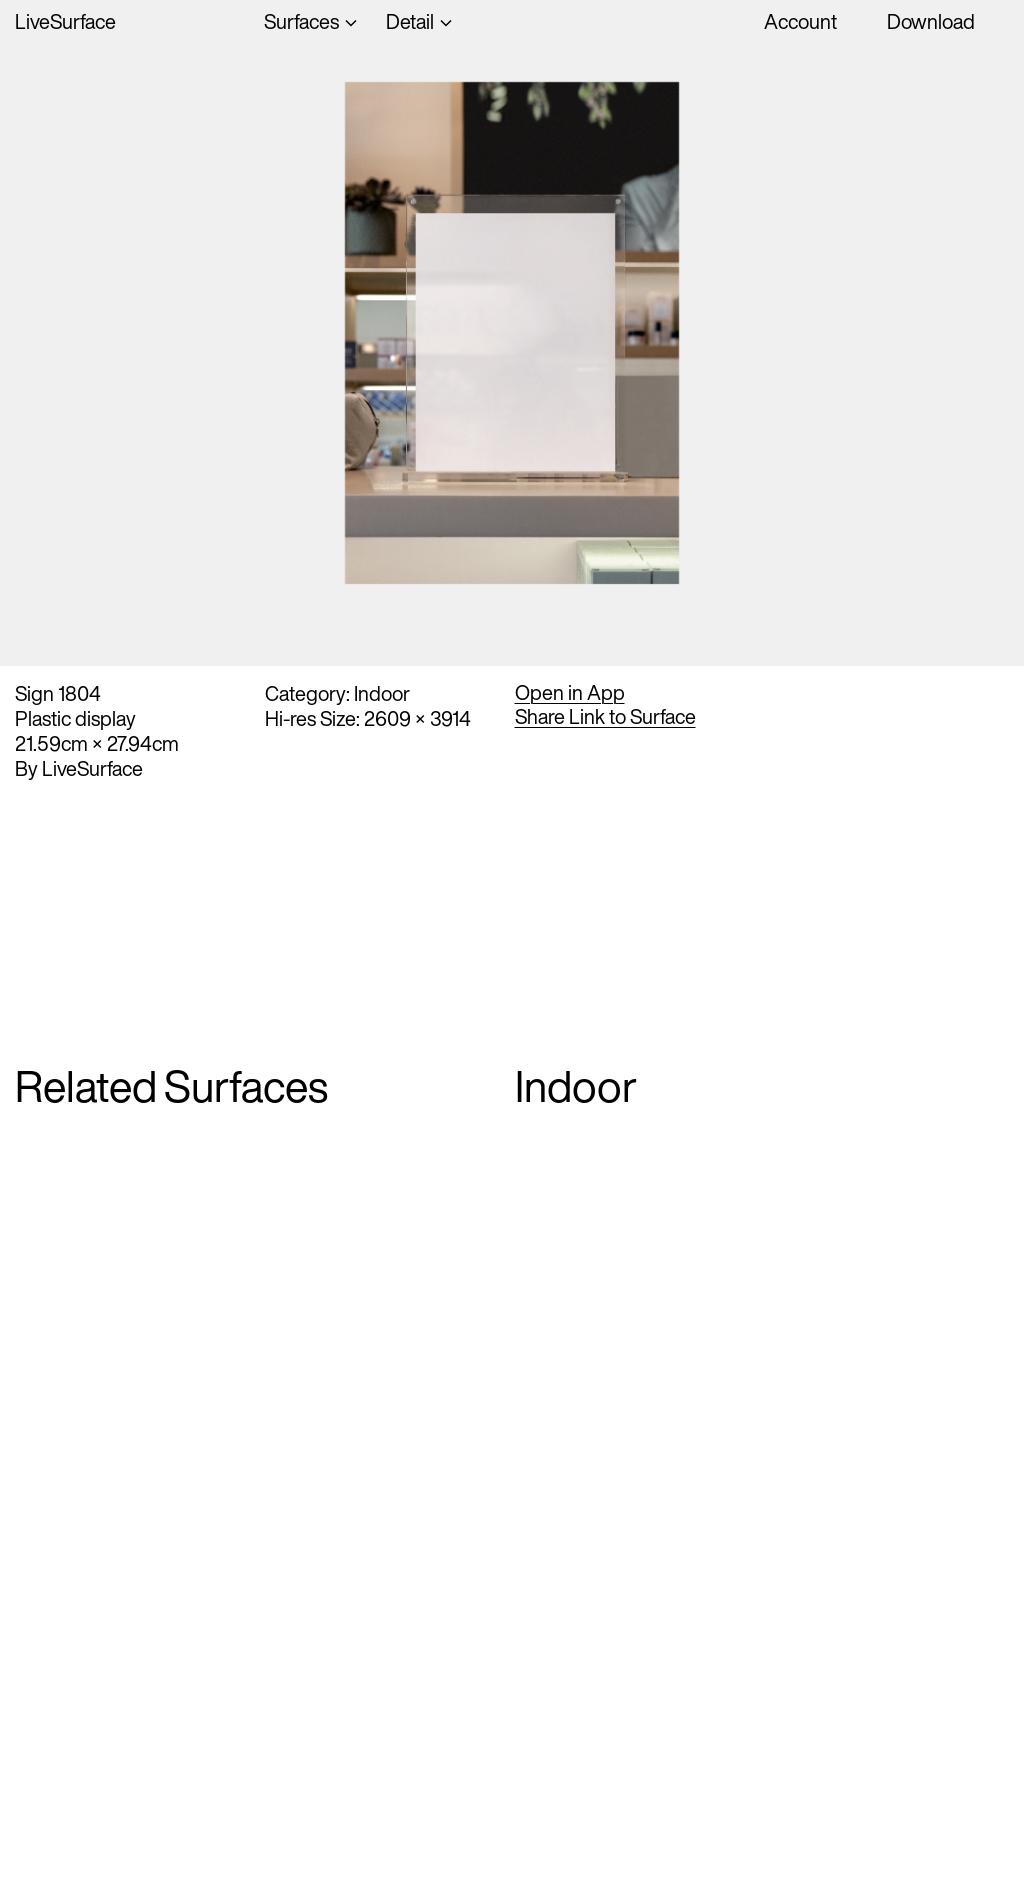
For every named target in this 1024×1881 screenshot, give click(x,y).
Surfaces (301, 21)
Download (931, 21)
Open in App (570, 693)
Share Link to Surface (605, 717)
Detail (410, 21)
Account (800, 21)
